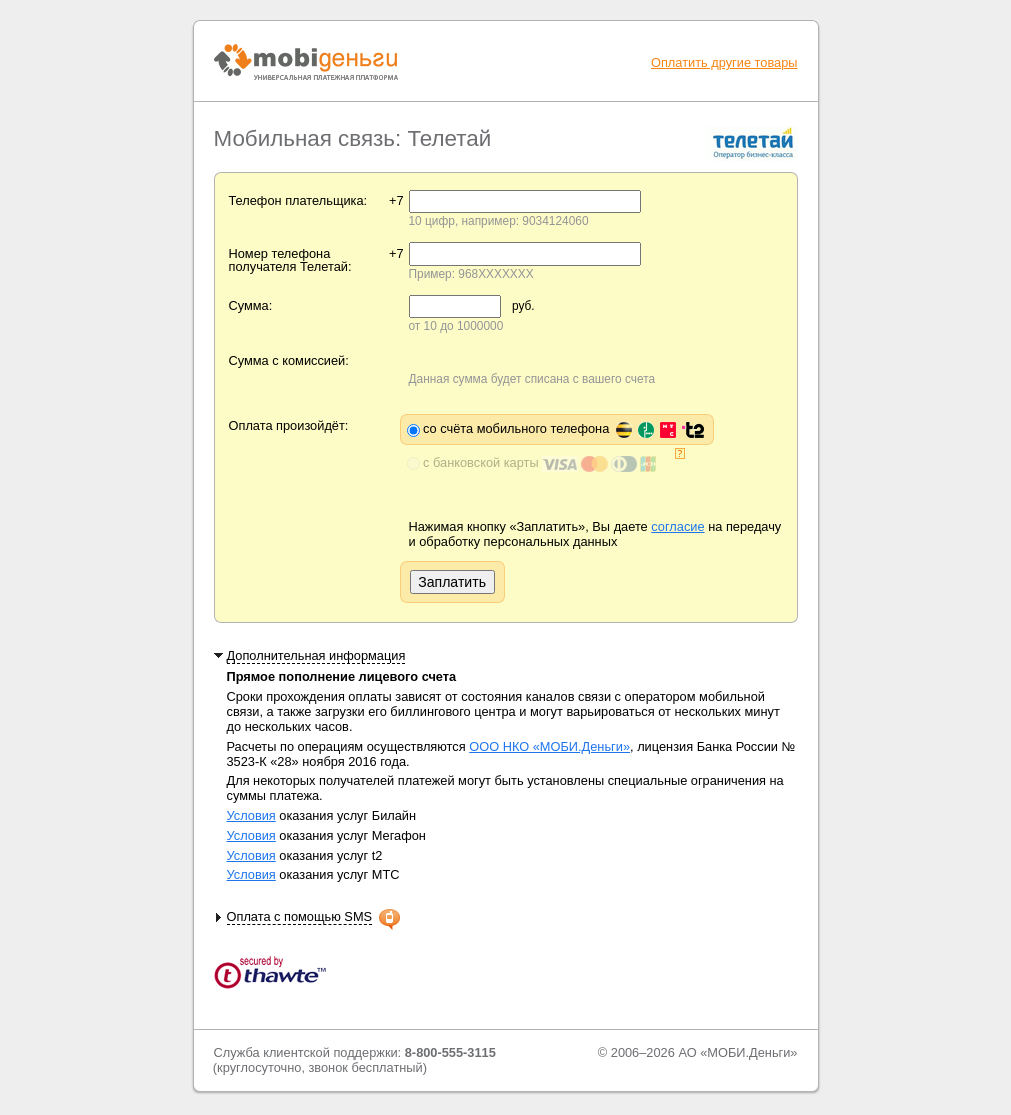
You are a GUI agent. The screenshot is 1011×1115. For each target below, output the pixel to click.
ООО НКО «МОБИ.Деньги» (549, 746)
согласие (677, 526)
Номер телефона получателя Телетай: (290, 260)
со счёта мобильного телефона (563, 428)
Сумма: (251, 305)
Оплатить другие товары (724, 62)
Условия (251, 815)
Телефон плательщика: (298, 200)
